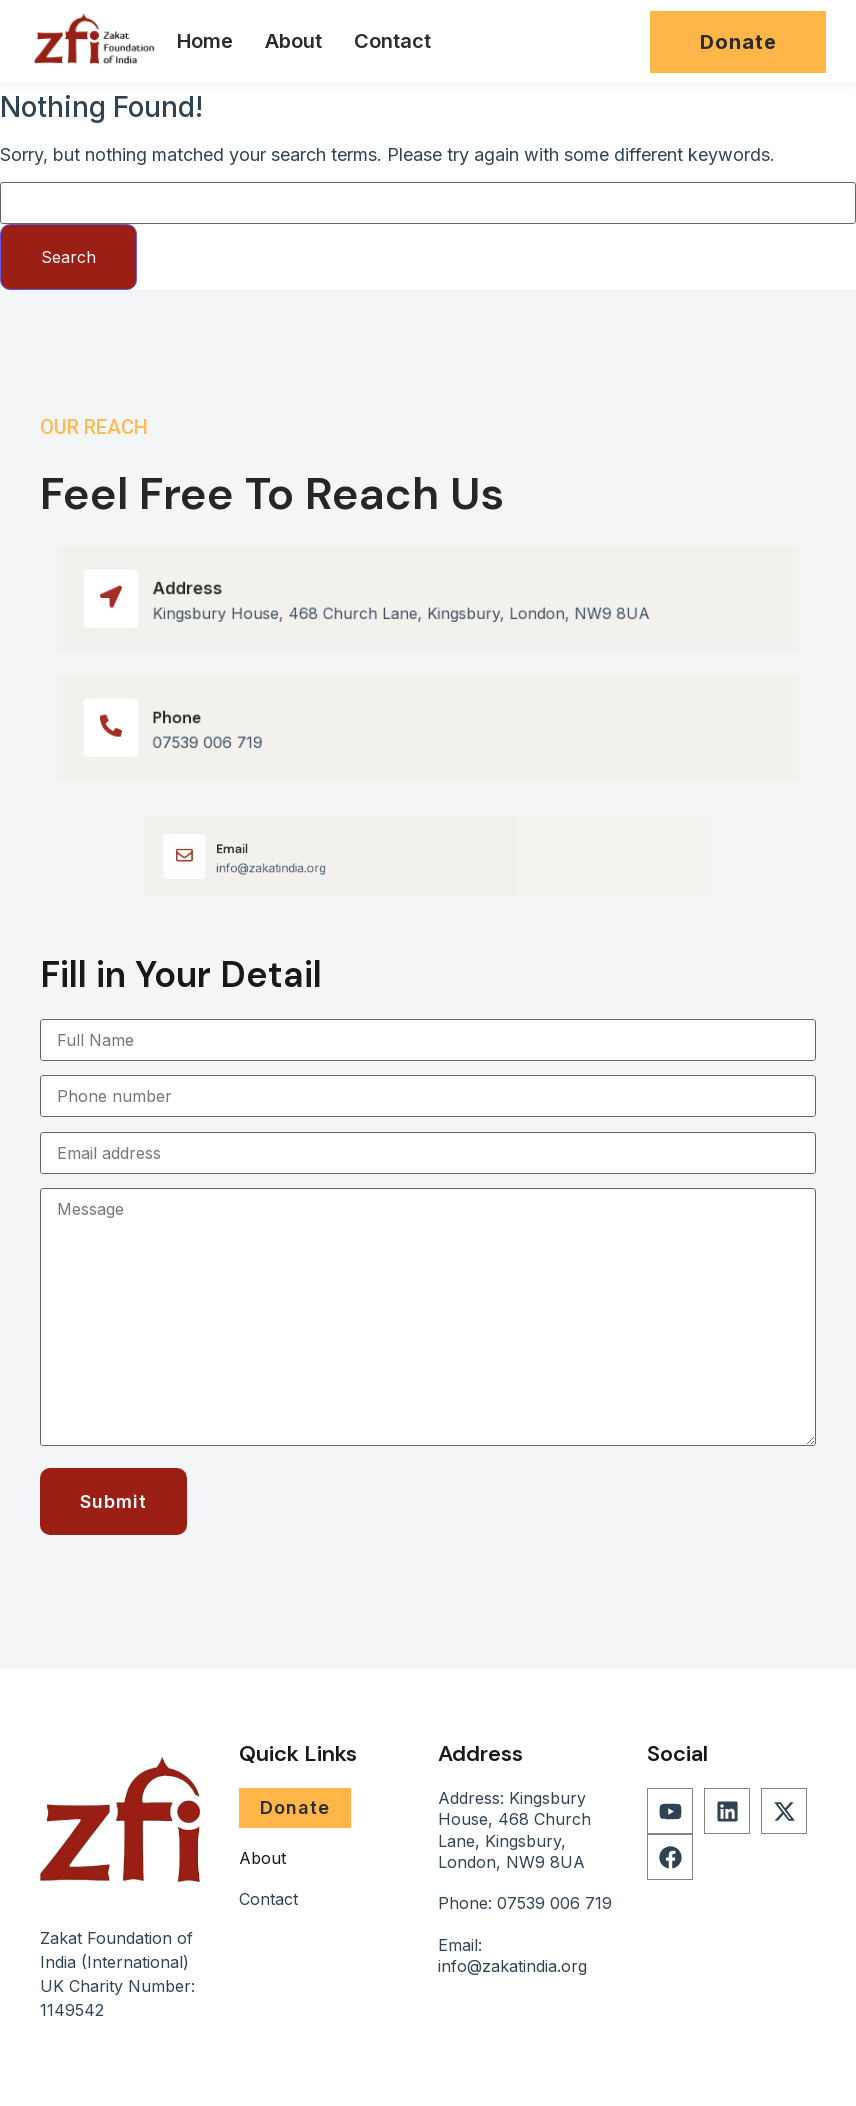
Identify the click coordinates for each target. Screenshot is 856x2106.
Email (276, 850)
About (293, 41)
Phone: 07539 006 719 (525, 1903)
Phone (190, 718)
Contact (392, 41)
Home (205, 41)
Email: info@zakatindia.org (512, 1955)
